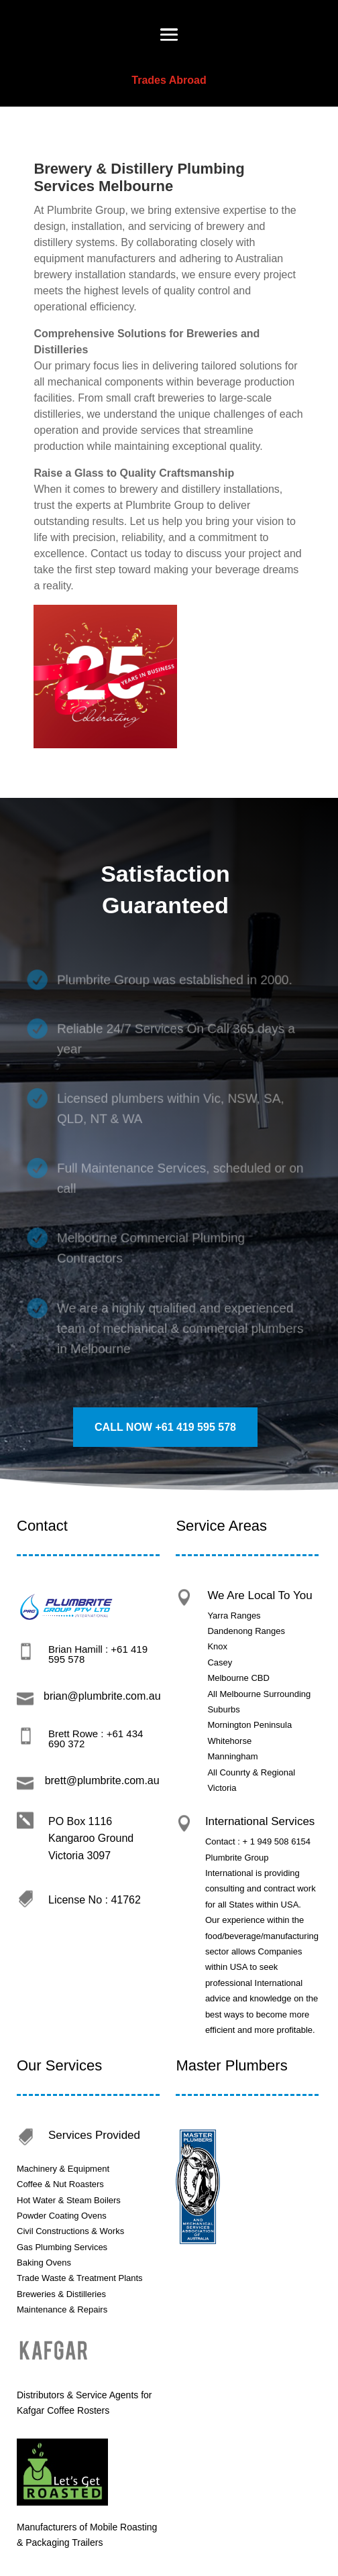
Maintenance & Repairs (62, 2309)
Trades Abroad (168, 80)
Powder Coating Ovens (62, 2216)
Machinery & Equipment (63, 2169)
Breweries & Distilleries (61, 2294)
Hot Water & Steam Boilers (69, 2200)
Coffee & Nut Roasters (61, 2184)
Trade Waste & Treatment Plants (80, 2278)
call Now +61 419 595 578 (165, 1427)
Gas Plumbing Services (63, 2247)
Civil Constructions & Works (70, 2231)
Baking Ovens (44, 2263)
